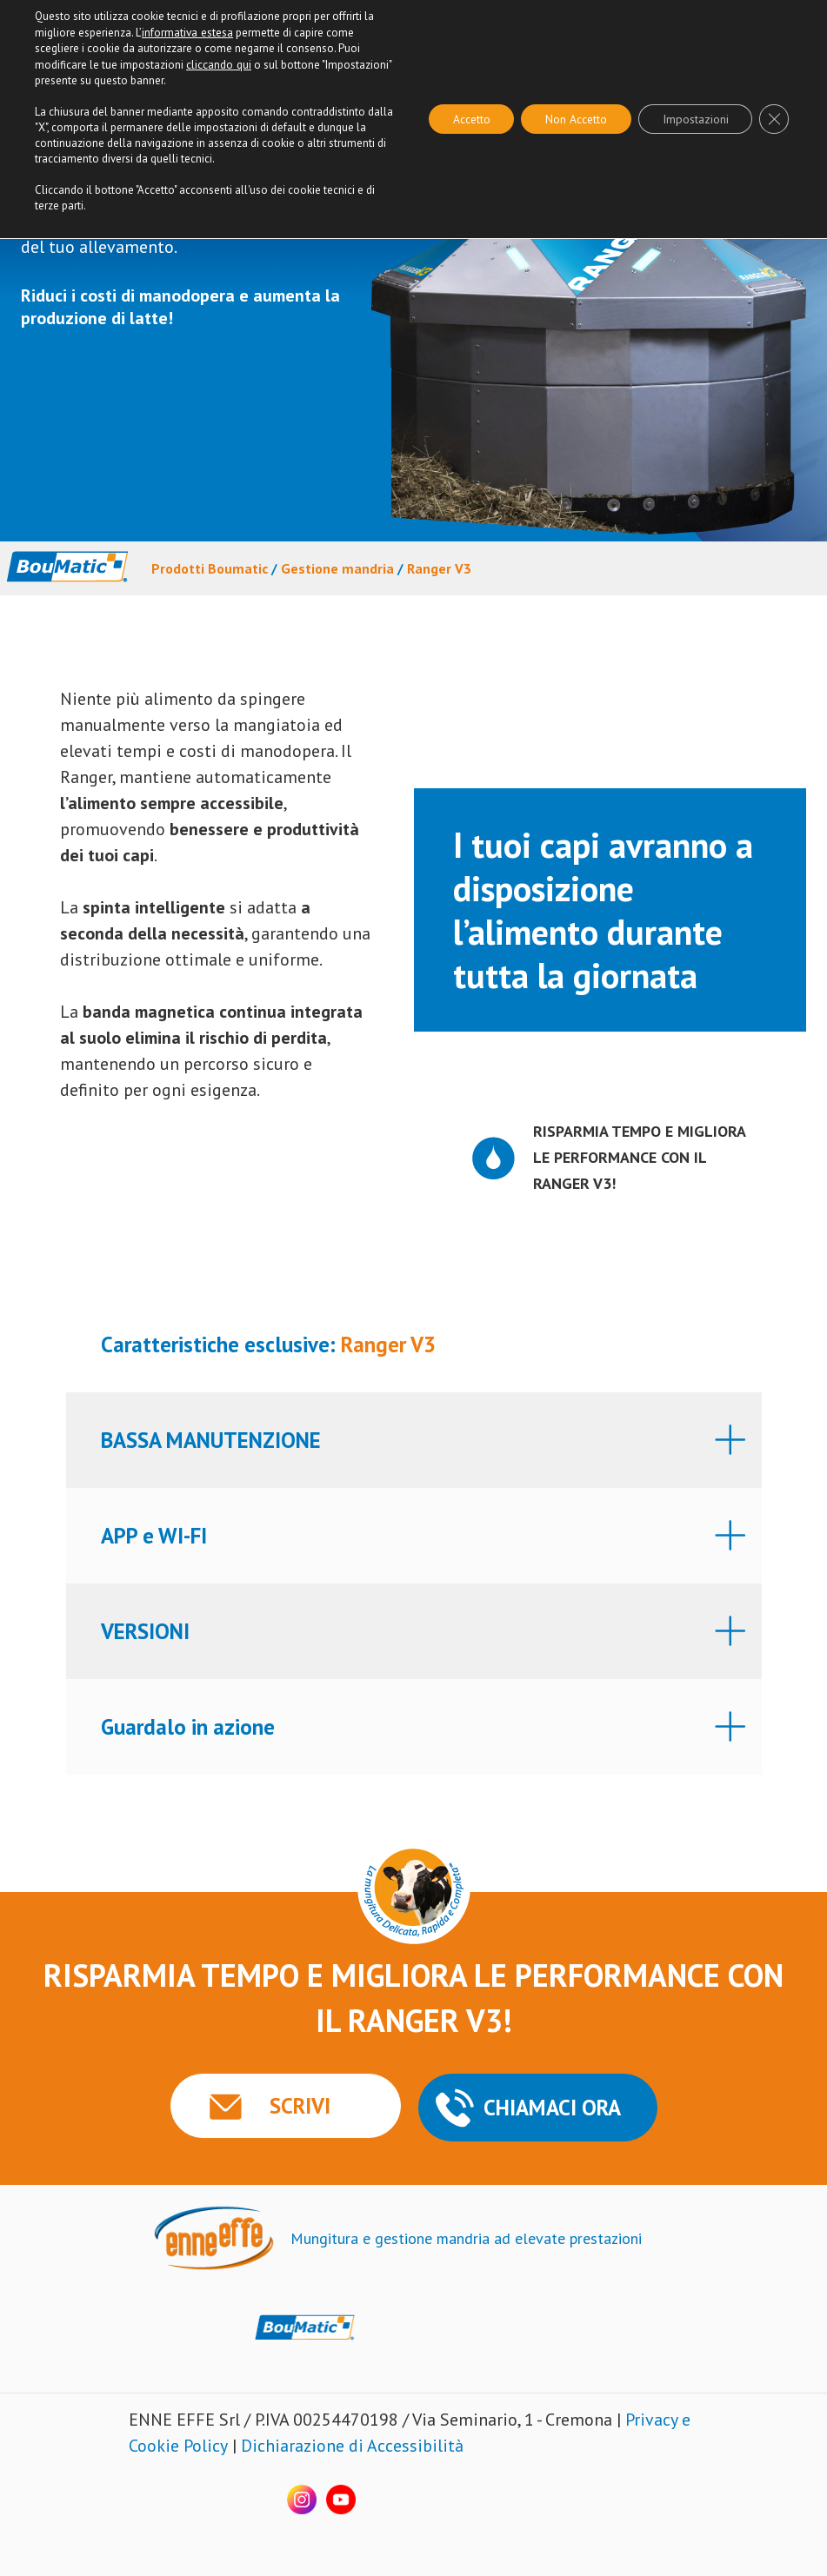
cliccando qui (218, 63)
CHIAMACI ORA (552, 2107)
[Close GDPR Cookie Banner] (773, 118)
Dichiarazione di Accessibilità (351, 2444)
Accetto (458, 118)
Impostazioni (691, 118)
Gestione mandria (337, 568)
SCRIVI (293, 2105)
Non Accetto (568, 118)
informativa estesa (187, 31)
